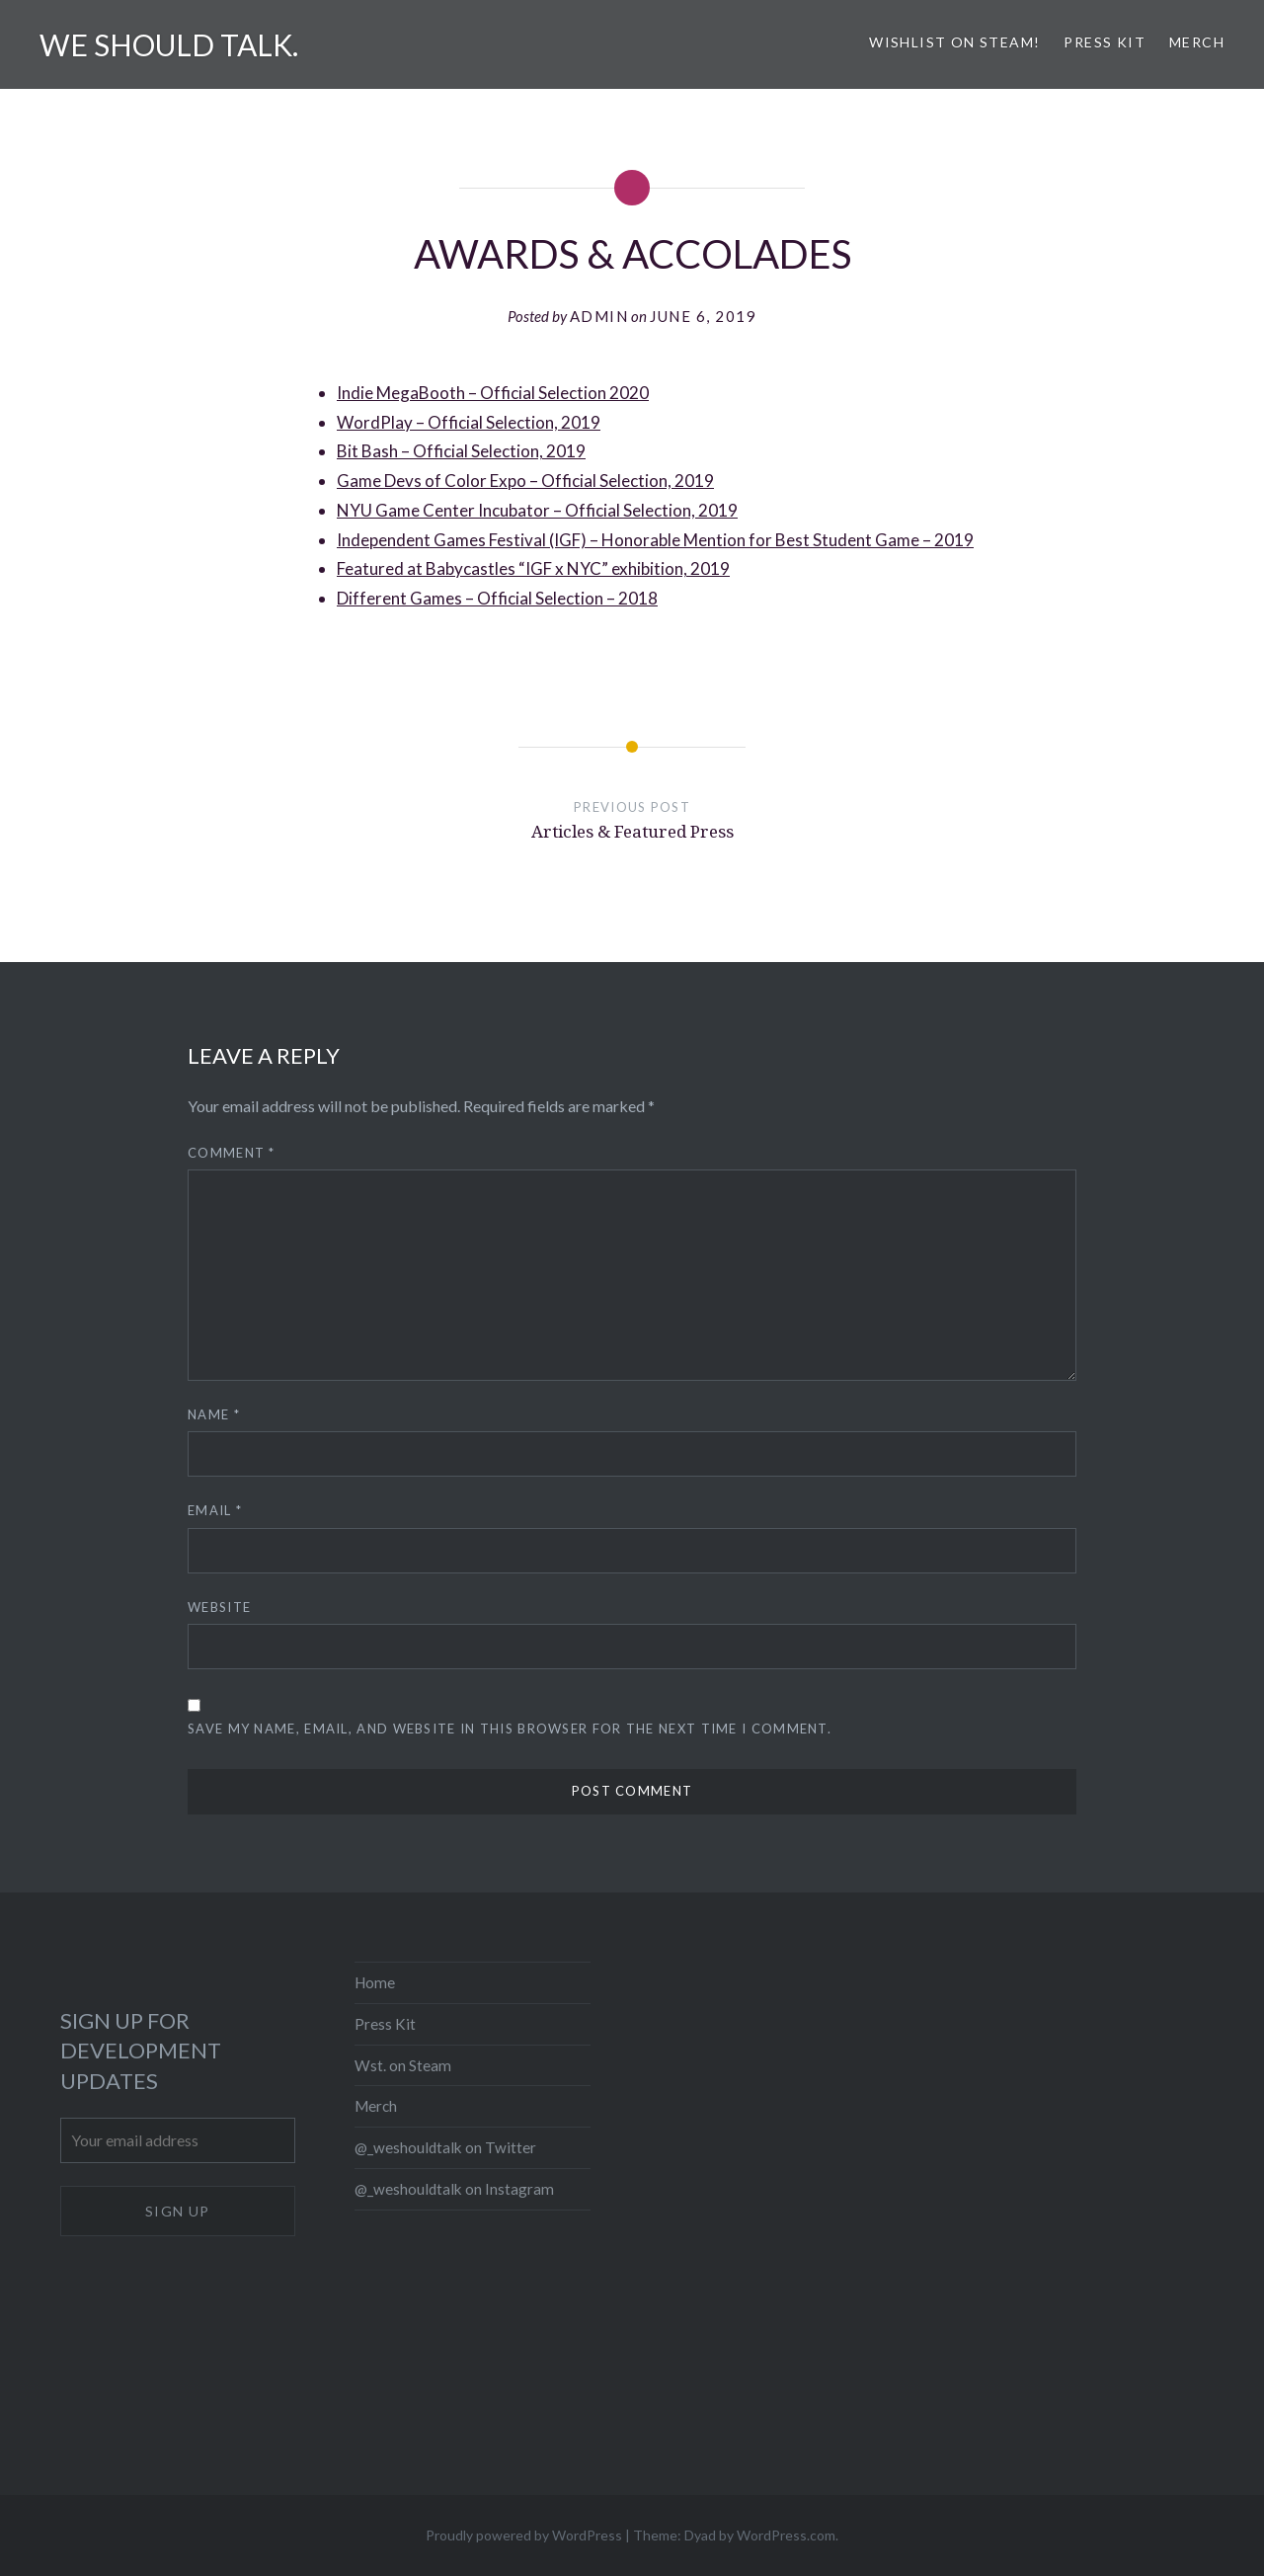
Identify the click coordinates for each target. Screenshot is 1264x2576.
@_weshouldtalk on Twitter (445, 2147)
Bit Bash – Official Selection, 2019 (461, 451)
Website (219, 1607)
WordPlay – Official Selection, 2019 (468, 422)
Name (214, 1414)
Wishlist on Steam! (954, 42)
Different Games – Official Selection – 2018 (497, 598)
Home (375, 1982)
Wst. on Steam (403, 2065)
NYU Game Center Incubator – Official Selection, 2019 (537, 510)
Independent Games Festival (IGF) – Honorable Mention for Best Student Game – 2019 (655, 539)
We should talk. (169, 44)
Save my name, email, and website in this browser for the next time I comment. (509, 1728)
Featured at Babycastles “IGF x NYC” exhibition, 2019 (533, 568)
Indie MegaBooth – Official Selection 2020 (493, 392)
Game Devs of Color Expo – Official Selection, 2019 (525, 480)
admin (599, 316)
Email (215, 1510)
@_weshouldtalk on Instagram (454, 2189)
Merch (1196, 42)
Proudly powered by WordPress (524, 2535)
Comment (232, 1153)
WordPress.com (786, 2535)
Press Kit (1105, 42)
